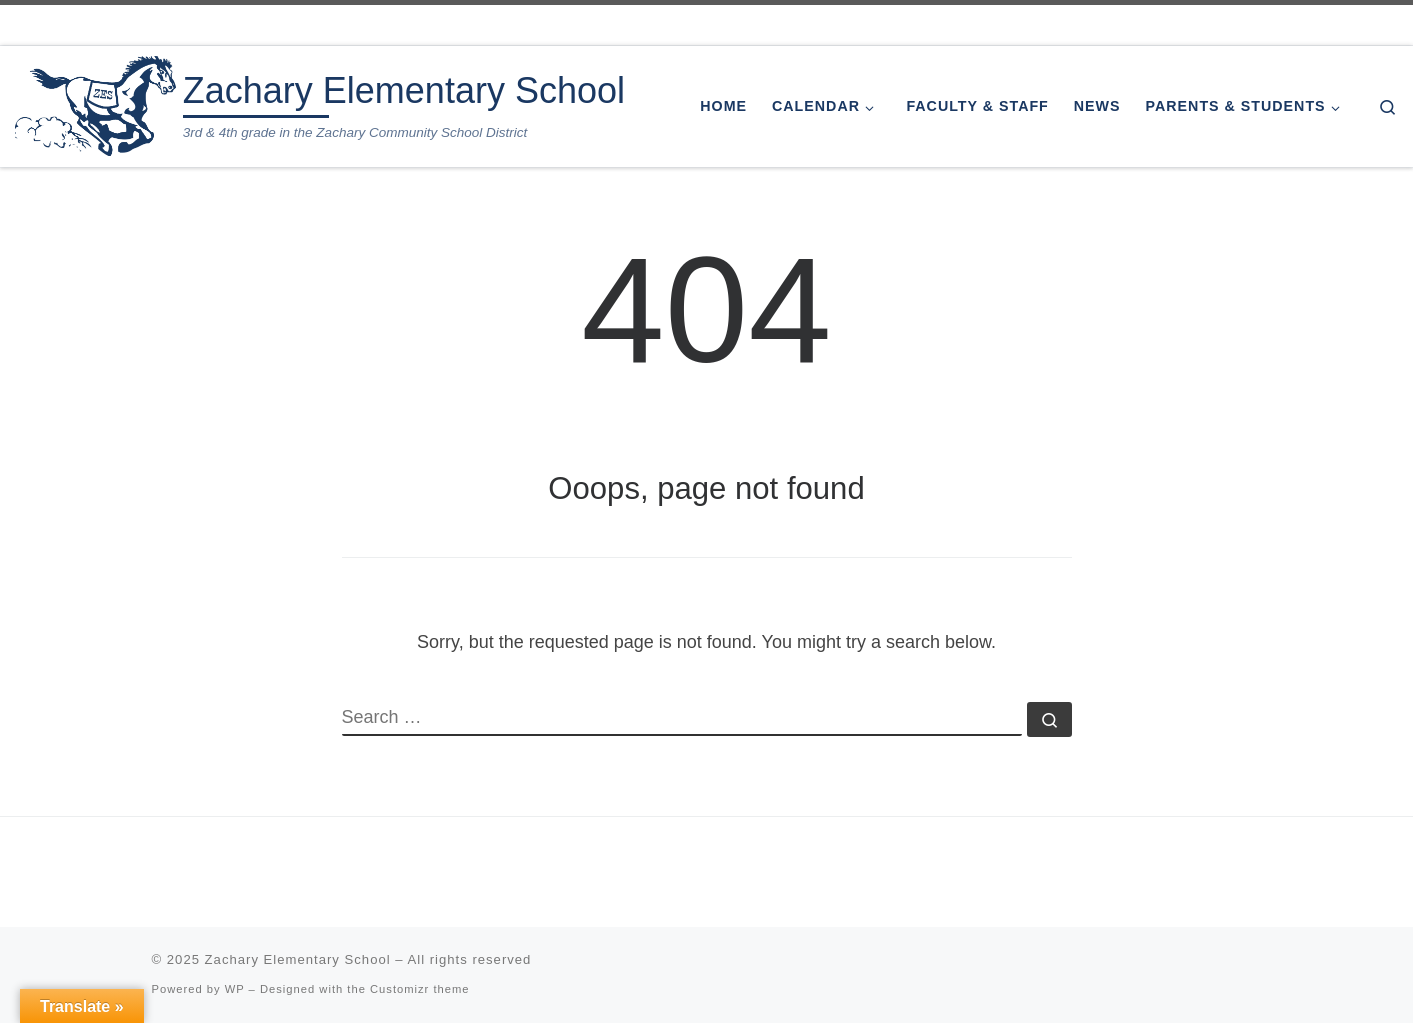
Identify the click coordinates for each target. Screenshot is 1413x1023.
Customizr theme (420, 989)
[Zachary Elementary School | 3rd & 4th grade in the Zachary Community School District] (95, 103)
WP (235, 989)
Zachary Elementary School (298, 959)
